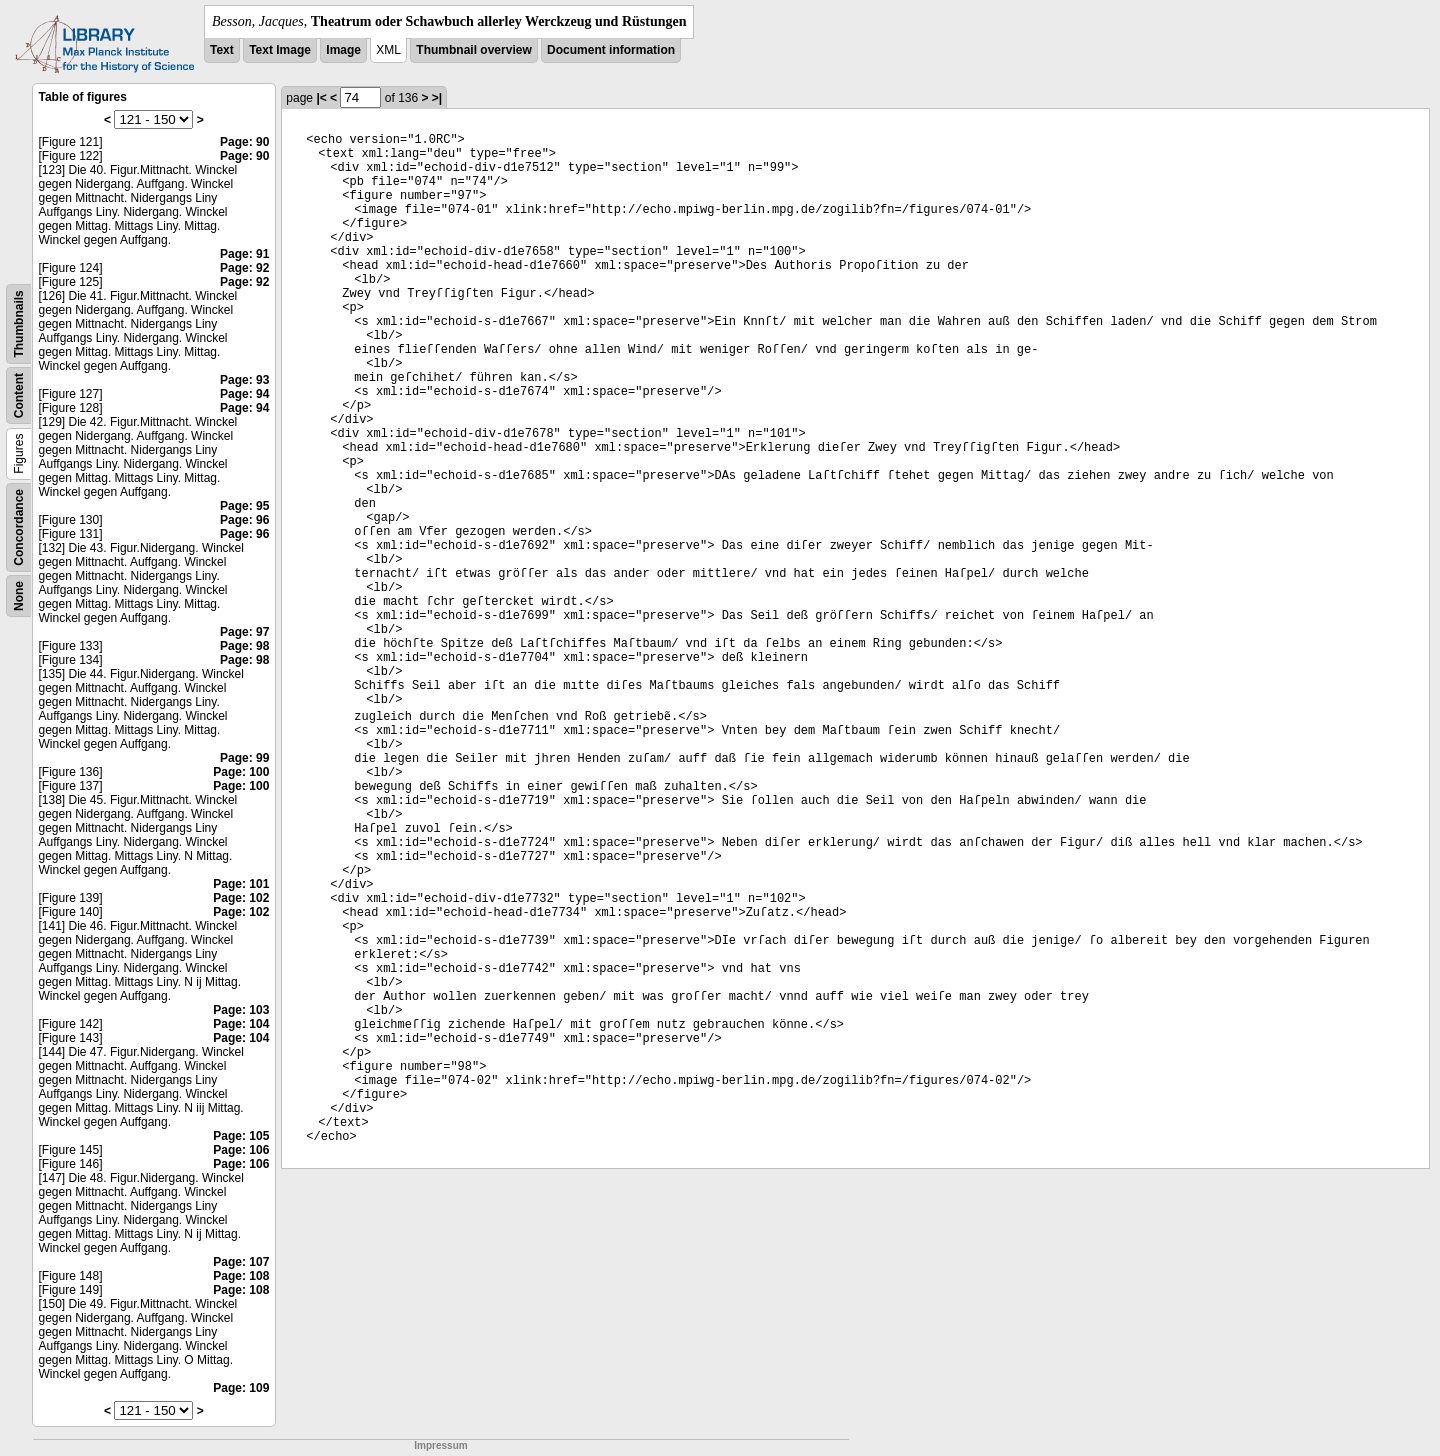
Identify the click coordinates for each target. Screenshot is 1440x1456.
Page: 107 (241, 1262)
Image (343, 50)
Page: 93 (244, 380)
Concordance (19, 527)
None (19, 596)
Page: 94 (244, 394)
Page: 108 (241, 1276)
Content (19, 395)
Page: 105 (241, 1136)
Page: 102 (241, 898)
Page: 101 (241, 884)
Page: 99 (244, 758)
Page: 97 (244, 632)
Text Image (280, 50)
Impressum (440, 1445)
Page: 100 (241, 772)
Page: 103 (241, 1010)
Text (222, 50)
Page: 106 (241, 1150)
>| (437, 98)
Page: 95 (244, 506)
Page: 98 (244, 646)
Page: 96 (244, 520)
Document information (611, 50)
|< (321, 98)
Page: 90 (244, 142)
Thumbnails (19, 323)
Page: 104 (241, 1024)
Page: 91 (244, 254)
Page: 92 (244, 268)
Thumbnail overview (473, 50)
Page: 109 (241, 1388)
